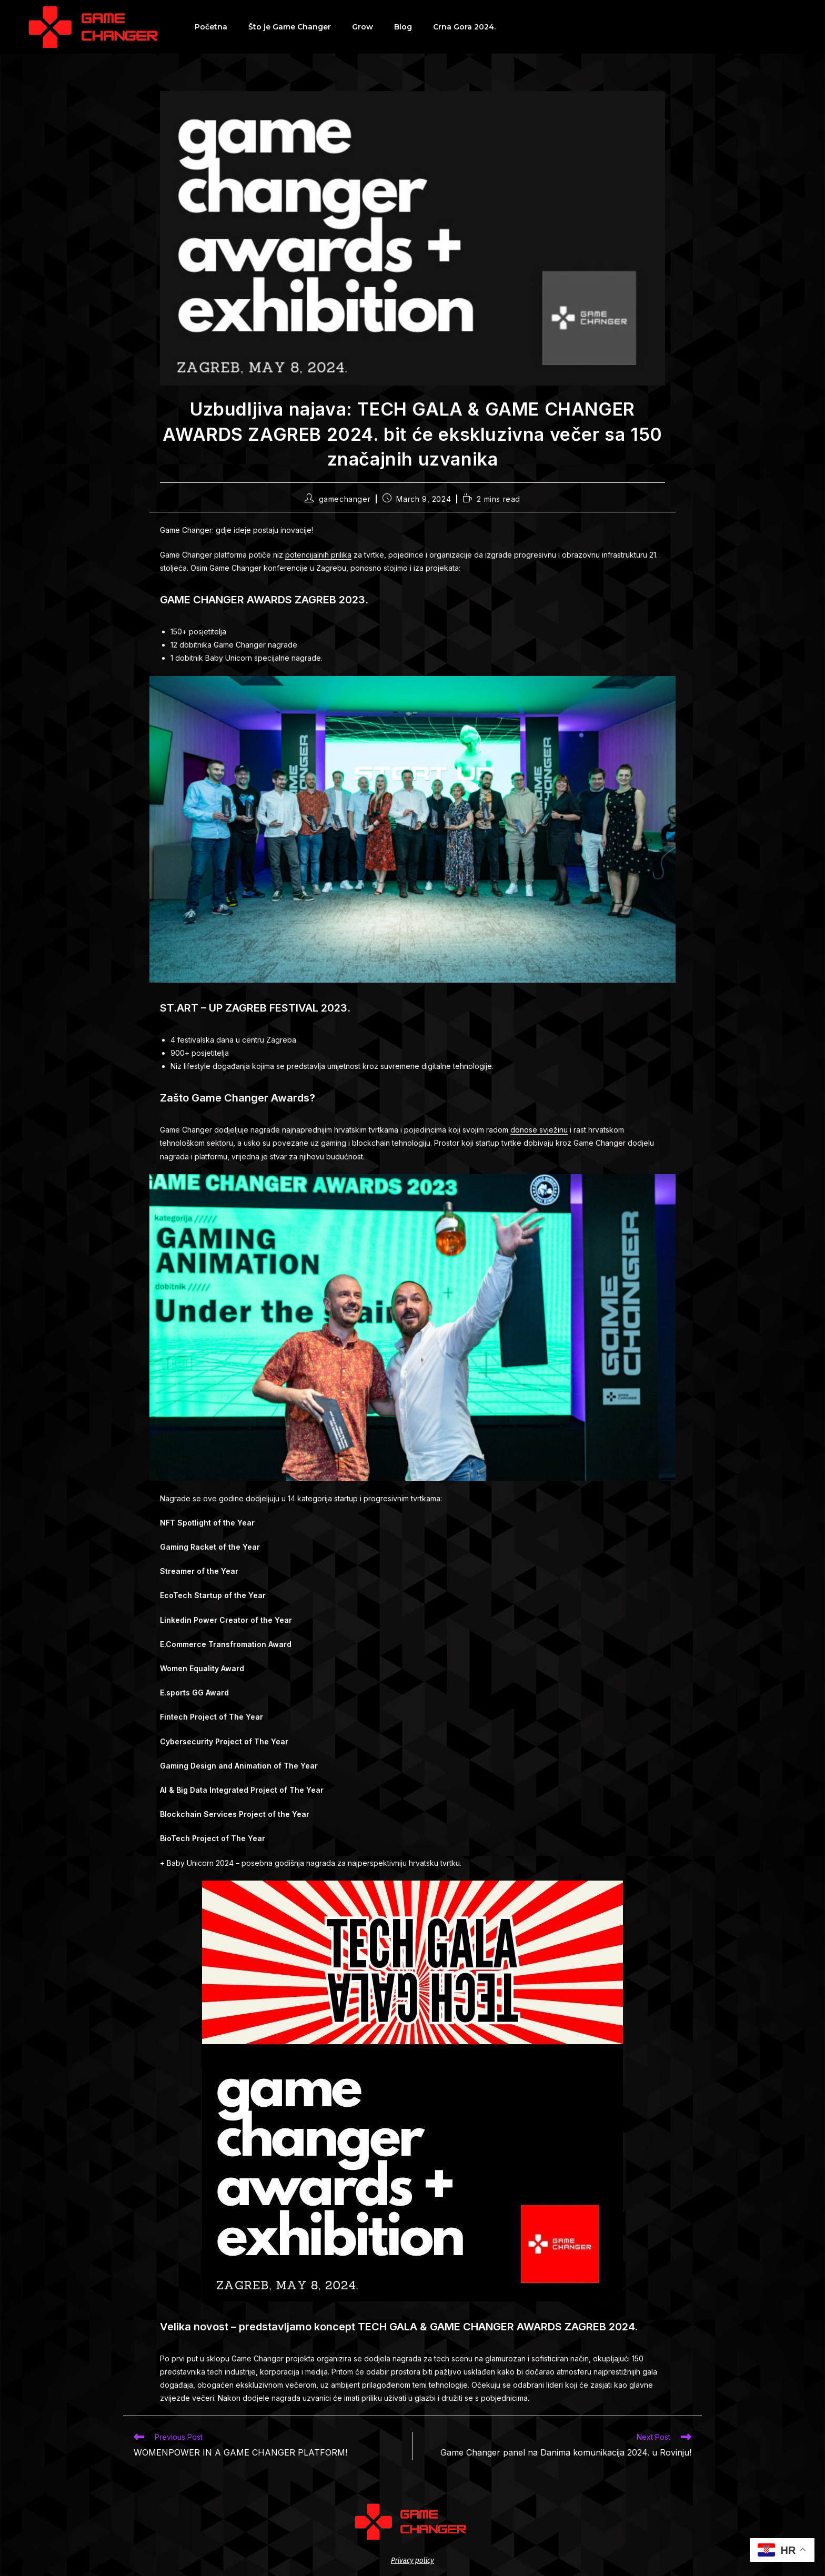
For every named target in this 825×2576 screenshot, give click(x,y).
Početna (211, 27)
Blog (403, 27)
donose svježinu (539, 1129)
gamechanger (345, 498)
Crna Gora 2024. (464, 27)
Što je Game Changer (289, 27)
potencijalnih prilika (318, 554)
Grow (362, 27)
